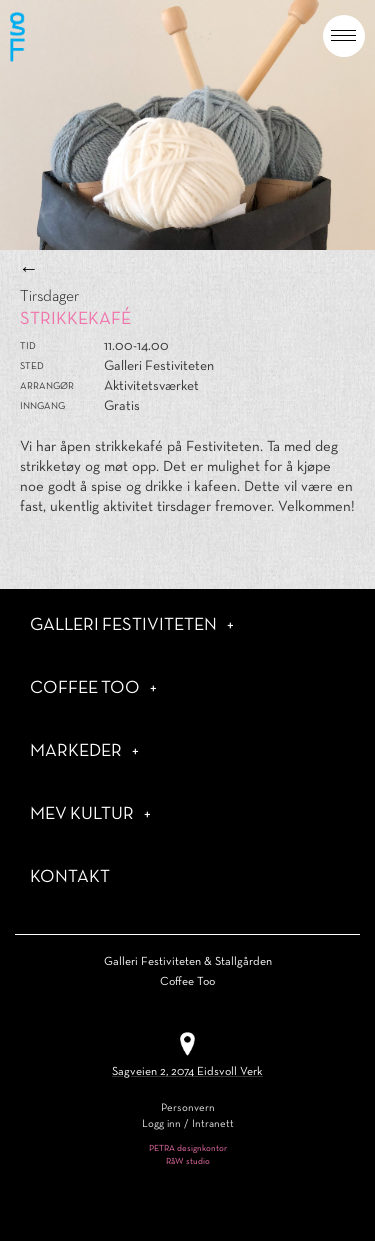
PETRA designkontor (188, 1149)
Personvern (188, 1108)
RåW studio (188, 1162)
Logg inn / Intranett (188, 1124)
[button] (344, 36)
